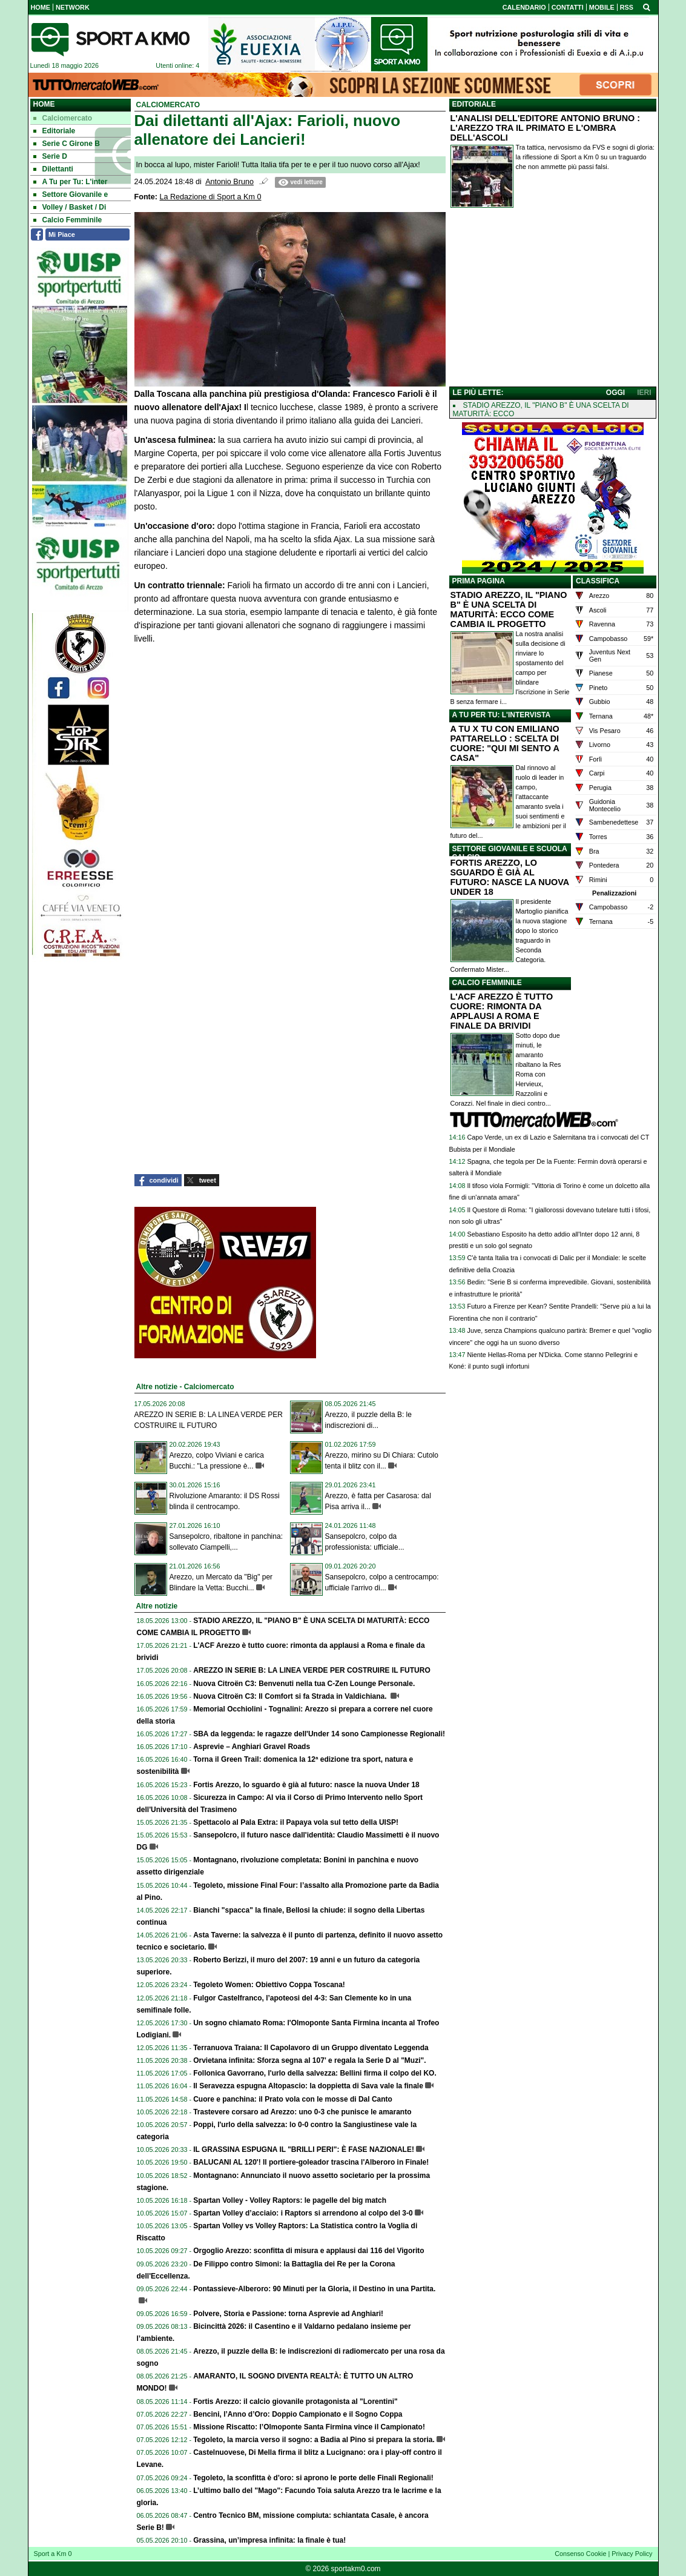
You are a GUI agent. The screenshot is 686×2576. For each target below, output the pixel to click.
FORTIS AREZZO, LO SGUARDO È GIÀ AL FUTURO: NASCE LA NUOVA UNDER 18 (509, 877)
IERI (644, 392)
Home (44, 104)
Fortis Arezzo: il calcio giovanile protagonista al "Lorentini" (295, 2401)
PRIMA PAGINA (478, 581)
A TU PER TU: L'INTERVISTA (501, 715)
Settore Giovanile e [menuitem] (70, 194)
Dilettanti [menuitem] (53, 169)
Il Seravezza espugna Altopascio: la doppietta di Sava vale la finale (308, 2086)
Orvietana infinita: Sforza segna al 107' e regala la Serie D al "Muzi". (309, 2060)
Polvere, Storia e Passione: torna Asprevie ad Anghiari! (288, 2313)
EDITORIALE (474, 104)
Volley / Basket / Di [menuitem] (70, 207)
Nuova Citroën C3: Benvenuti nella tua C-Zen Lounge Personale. (304, 1683)
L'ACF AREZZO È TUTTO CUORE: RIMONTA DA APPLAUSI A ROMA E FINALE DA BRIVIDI (501, 1011)
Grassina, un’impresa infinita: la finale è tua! (269, 2540)
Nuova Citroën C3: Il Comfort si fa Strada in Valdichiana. (291, 1696)
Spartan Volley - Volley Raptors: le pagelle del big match (289, 2200)
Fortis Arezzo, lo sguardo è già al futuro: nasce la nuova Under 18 (306, 1785)
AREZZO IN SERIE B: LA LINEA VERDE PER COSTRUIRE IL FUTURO (311, 1670)
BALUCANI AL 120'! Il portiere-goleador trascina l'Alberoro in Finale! (311, 2162)
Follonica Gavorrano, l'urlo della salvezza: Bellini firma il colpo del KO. (315, 2073)
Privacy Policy (632, 2553)
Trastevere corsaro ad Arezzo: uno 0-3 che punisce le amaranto (302, 2112)
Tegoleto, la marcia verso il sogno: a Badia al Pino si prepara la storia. (314, 2439)
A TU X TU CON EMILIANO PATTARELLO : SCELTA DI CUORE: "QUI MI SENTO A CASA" (504, 743)
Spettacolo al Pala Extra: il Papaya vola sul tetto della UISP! (295, 1822)
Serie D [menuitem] (50, 156)
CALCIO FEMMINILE (487, 982)
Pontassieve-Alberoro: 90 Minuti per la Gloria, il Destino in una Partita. (314, 2289)
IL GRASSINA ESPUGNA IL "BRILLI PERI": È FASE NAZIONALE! (303, 2149)
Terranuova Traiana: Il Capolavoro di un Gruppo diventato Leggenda (311, 2047)
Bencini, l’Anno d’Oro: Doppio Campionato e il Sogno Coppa (297, 2414)
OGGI (615, 392)
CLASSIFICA (597, 581)
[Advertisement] (553, 300)
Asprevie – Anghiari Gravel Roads (251, 1746)
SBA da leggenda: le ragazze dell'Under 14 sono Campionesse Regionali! (319, 1734)
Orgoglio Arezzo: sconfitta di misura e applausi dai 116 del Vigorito (308, 2250)
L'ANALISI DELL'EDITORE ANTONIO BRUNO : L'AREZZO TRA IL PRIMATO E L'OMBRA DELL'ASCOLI (545, 127)
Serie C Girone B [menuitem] (66, 143)
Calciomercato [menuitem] (63, 118)
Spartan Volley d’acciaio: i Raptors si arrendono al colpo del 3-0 (303, 2213)
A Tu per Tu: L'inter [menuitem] (70, 182)
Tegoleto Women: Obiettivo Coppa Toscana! (269, 1984)
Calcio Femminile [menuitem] (67, 220)
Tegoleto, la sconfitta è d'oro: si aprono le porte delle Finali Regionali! (313, 2478)
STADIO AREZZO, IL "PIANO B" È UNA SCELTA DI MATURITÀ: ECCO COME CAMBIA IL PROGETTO (508, 609)
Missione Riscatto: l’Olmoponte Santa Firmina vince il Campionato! (309, 2427)
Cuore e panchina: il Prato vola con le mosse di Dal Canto (292, 2099)
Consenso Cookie (580, 2553)
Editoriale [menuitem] (54, 131)
